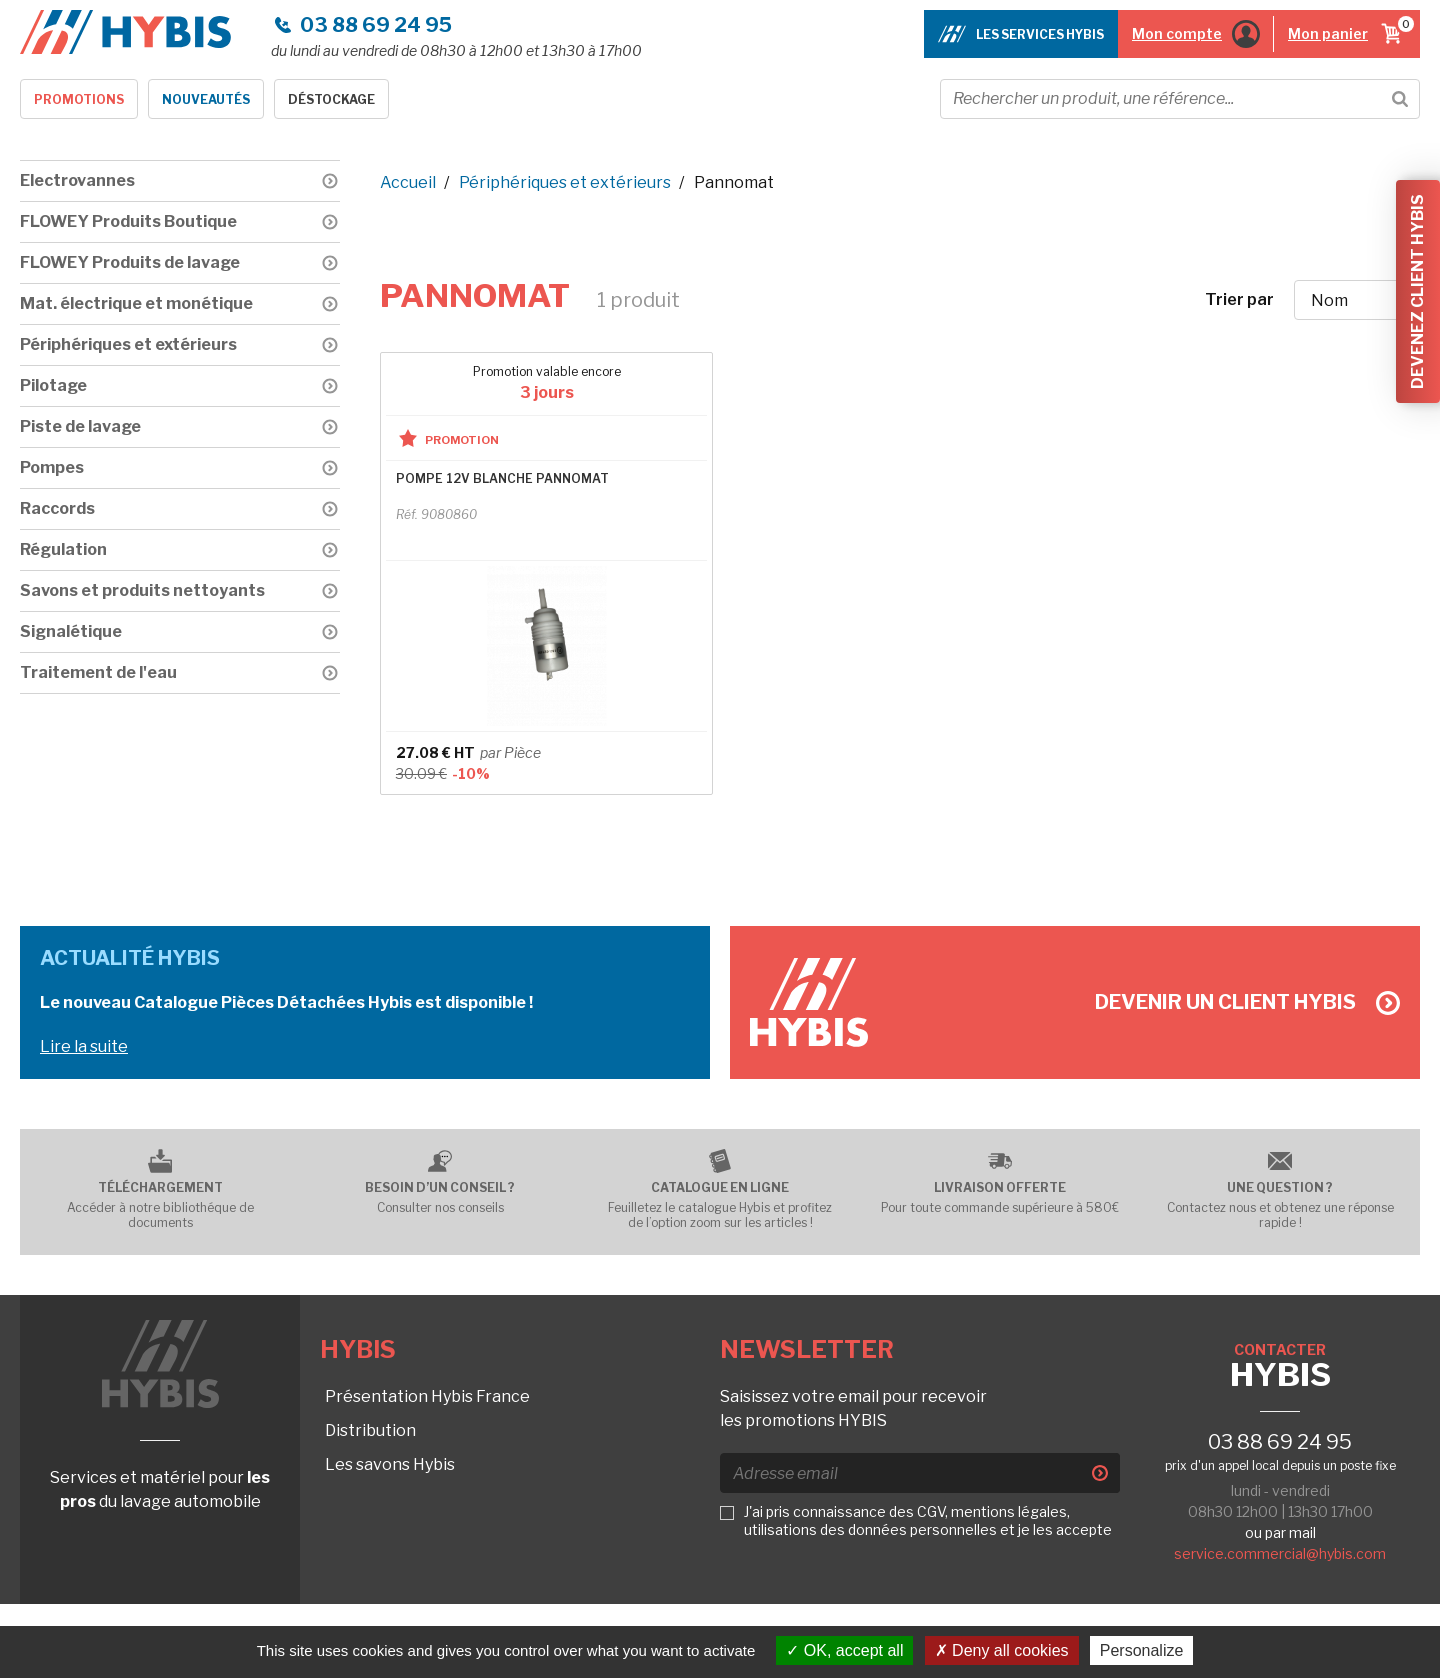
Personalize (1142, 1650)
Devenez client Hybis (1417, 291)
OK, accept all (844, 1650)
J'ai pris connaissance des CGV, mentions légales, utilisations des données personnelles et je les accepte (928, 1520)
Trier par (1239, 299)
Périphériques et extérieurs (565, 182)
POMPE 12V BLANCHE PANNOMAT (502, 478)
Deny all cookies (1002, 1650)
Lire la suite (84, 1046)
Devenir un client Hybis (1247, 1002)
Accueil (408, 182)
